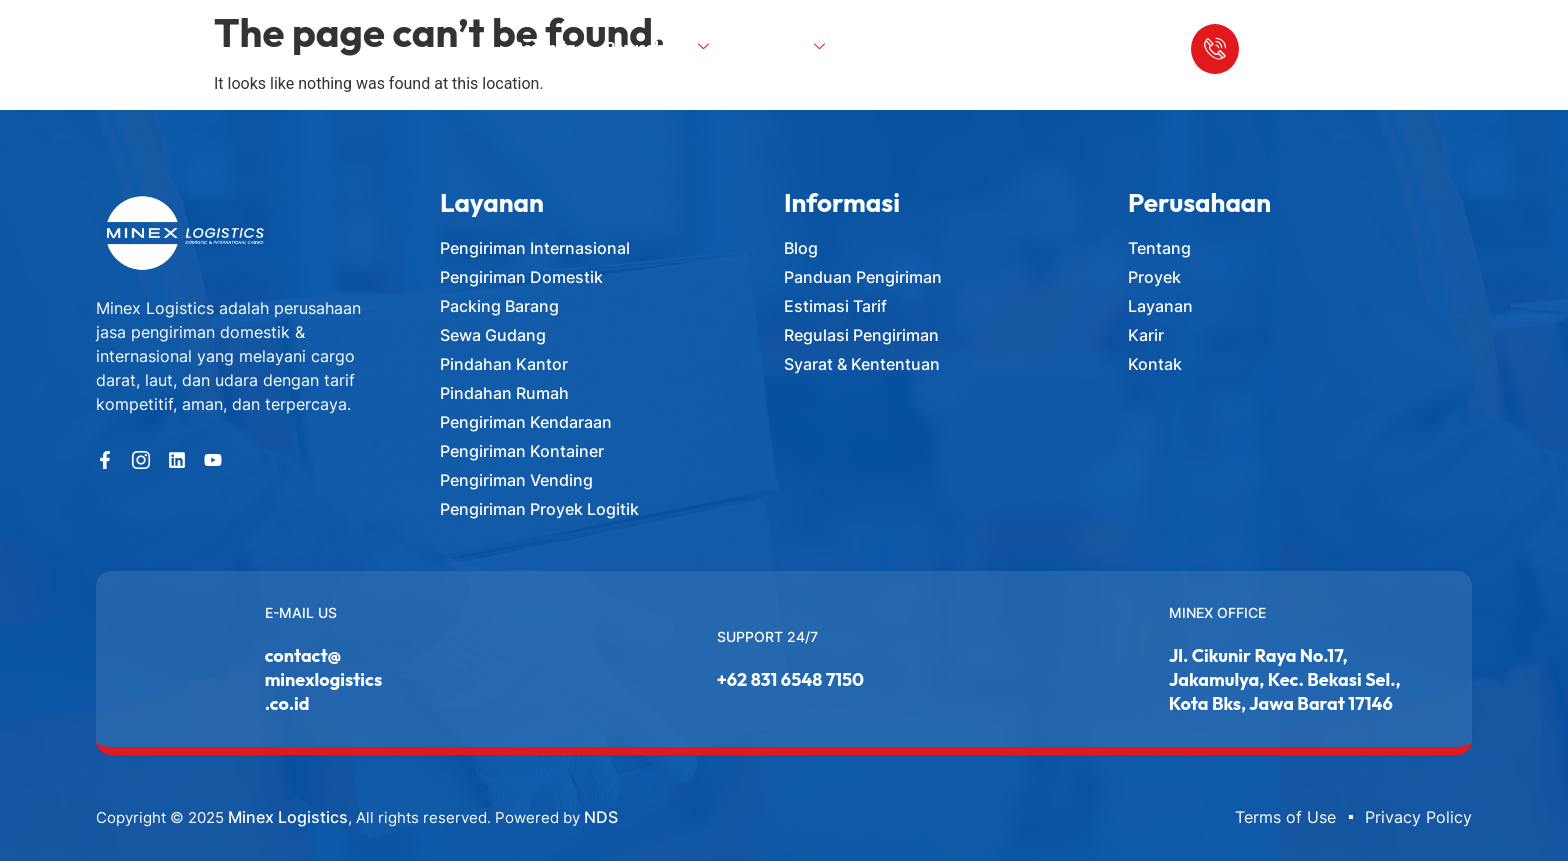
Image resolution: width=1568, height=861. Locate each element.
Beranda (546, 46)
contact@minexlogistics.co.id (324, 679)
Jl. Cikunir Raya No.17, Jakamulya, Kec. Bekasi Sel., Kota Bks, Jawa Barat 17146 (1285, 679)
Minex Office (1217, 612)
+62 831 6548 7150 (790, 679)
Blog (879, 46)
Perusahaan (660, 46)
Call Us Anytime (1304, 30)
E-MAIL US (301, 612)
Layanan (787, 46)
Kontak (952, 46)
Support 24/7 (767, 636)
